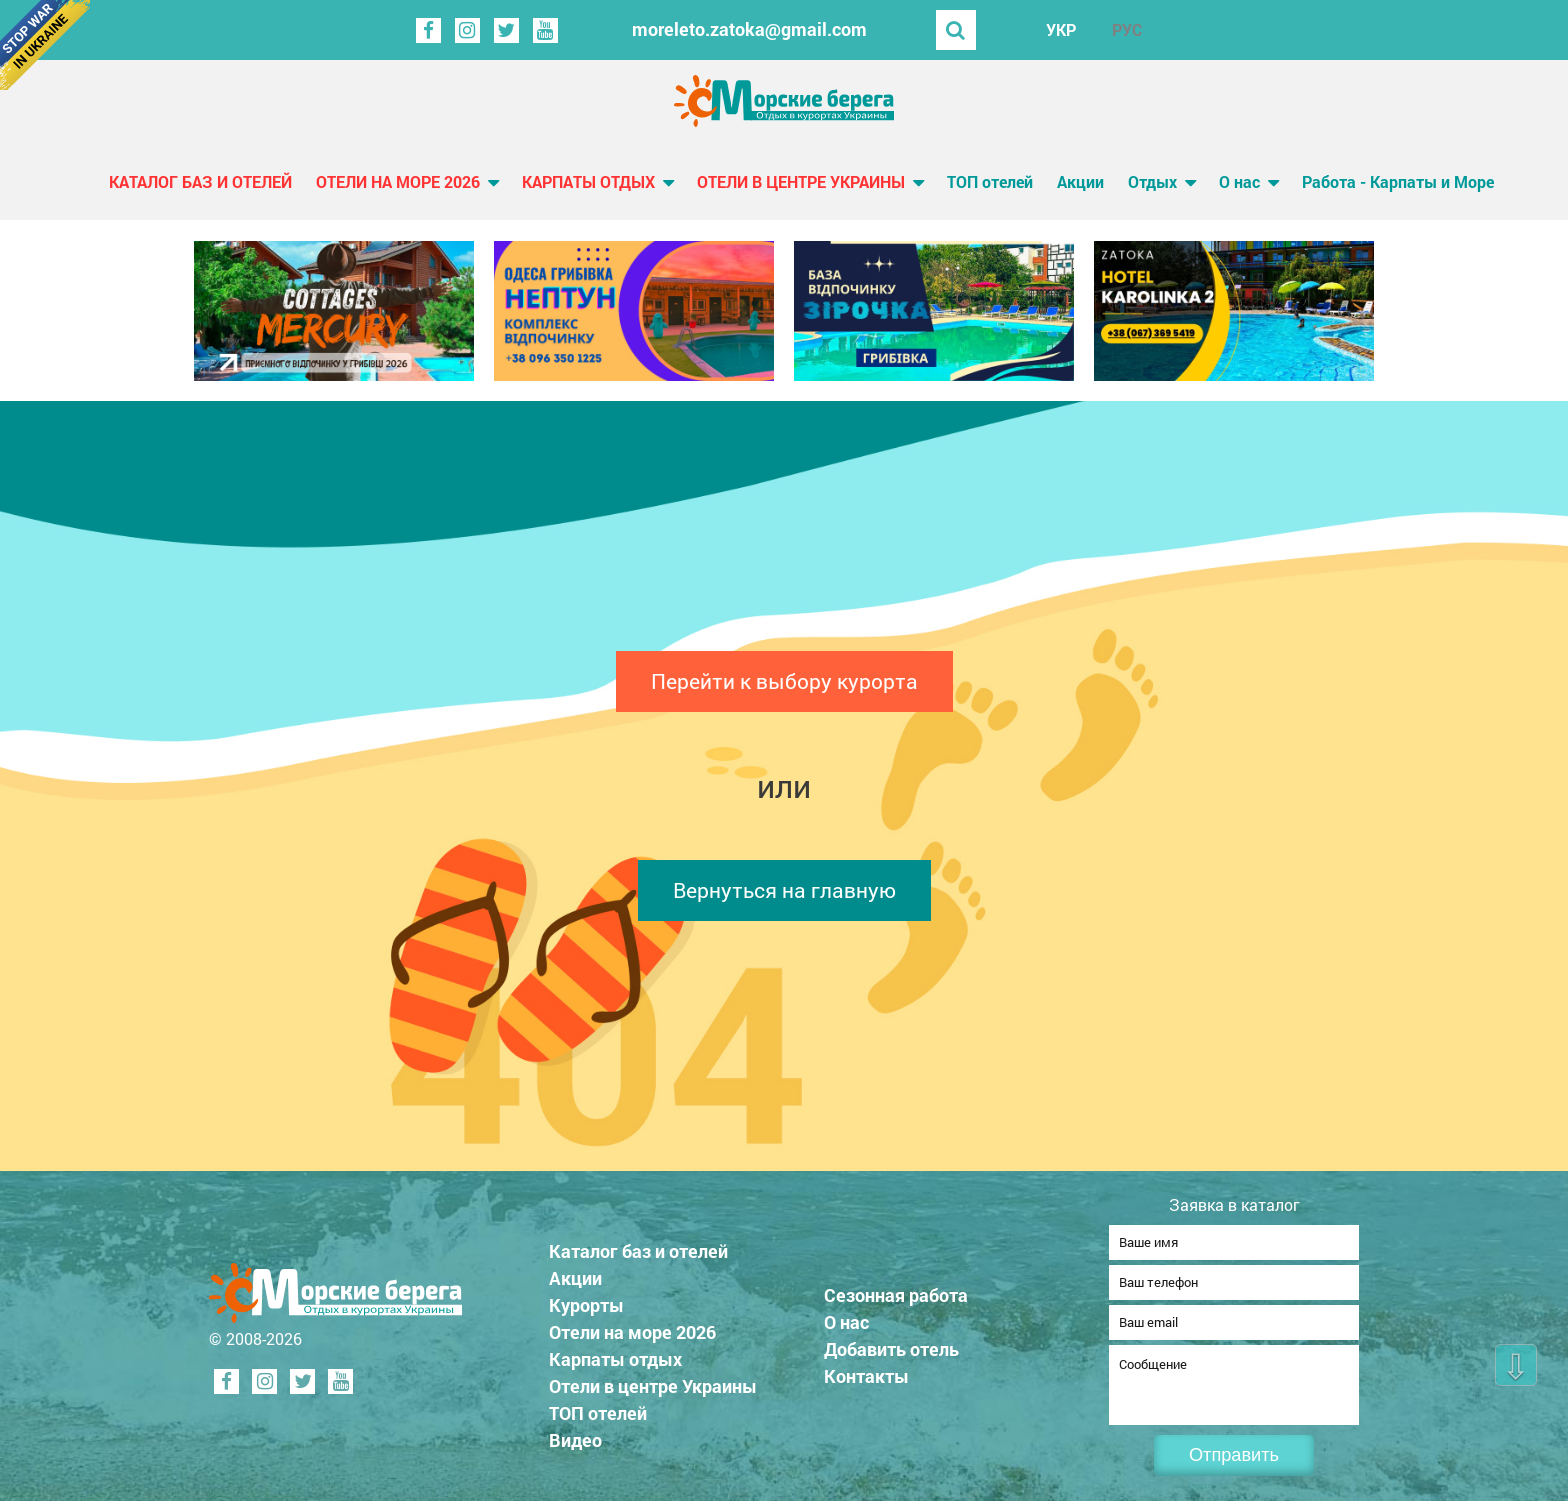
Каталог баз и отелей (200, 181)
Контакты (866, 1370)
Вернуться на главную (784, 890)
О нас (1239, 181)
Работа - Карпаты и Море (1398, 181)
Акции (1080, 181)
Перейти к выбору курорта (784, 681)
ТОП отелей (990, 181)
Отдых (1152, 181)
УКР (1061, 29)
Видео (575, 1434)
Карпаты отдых (588, 181)
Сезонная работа (896, 1289)
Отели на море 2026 (398, 181)
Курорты (586, 1299)
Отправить (1234, 1455)
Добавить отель (891, 1343)
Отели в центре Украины (801, 181)
